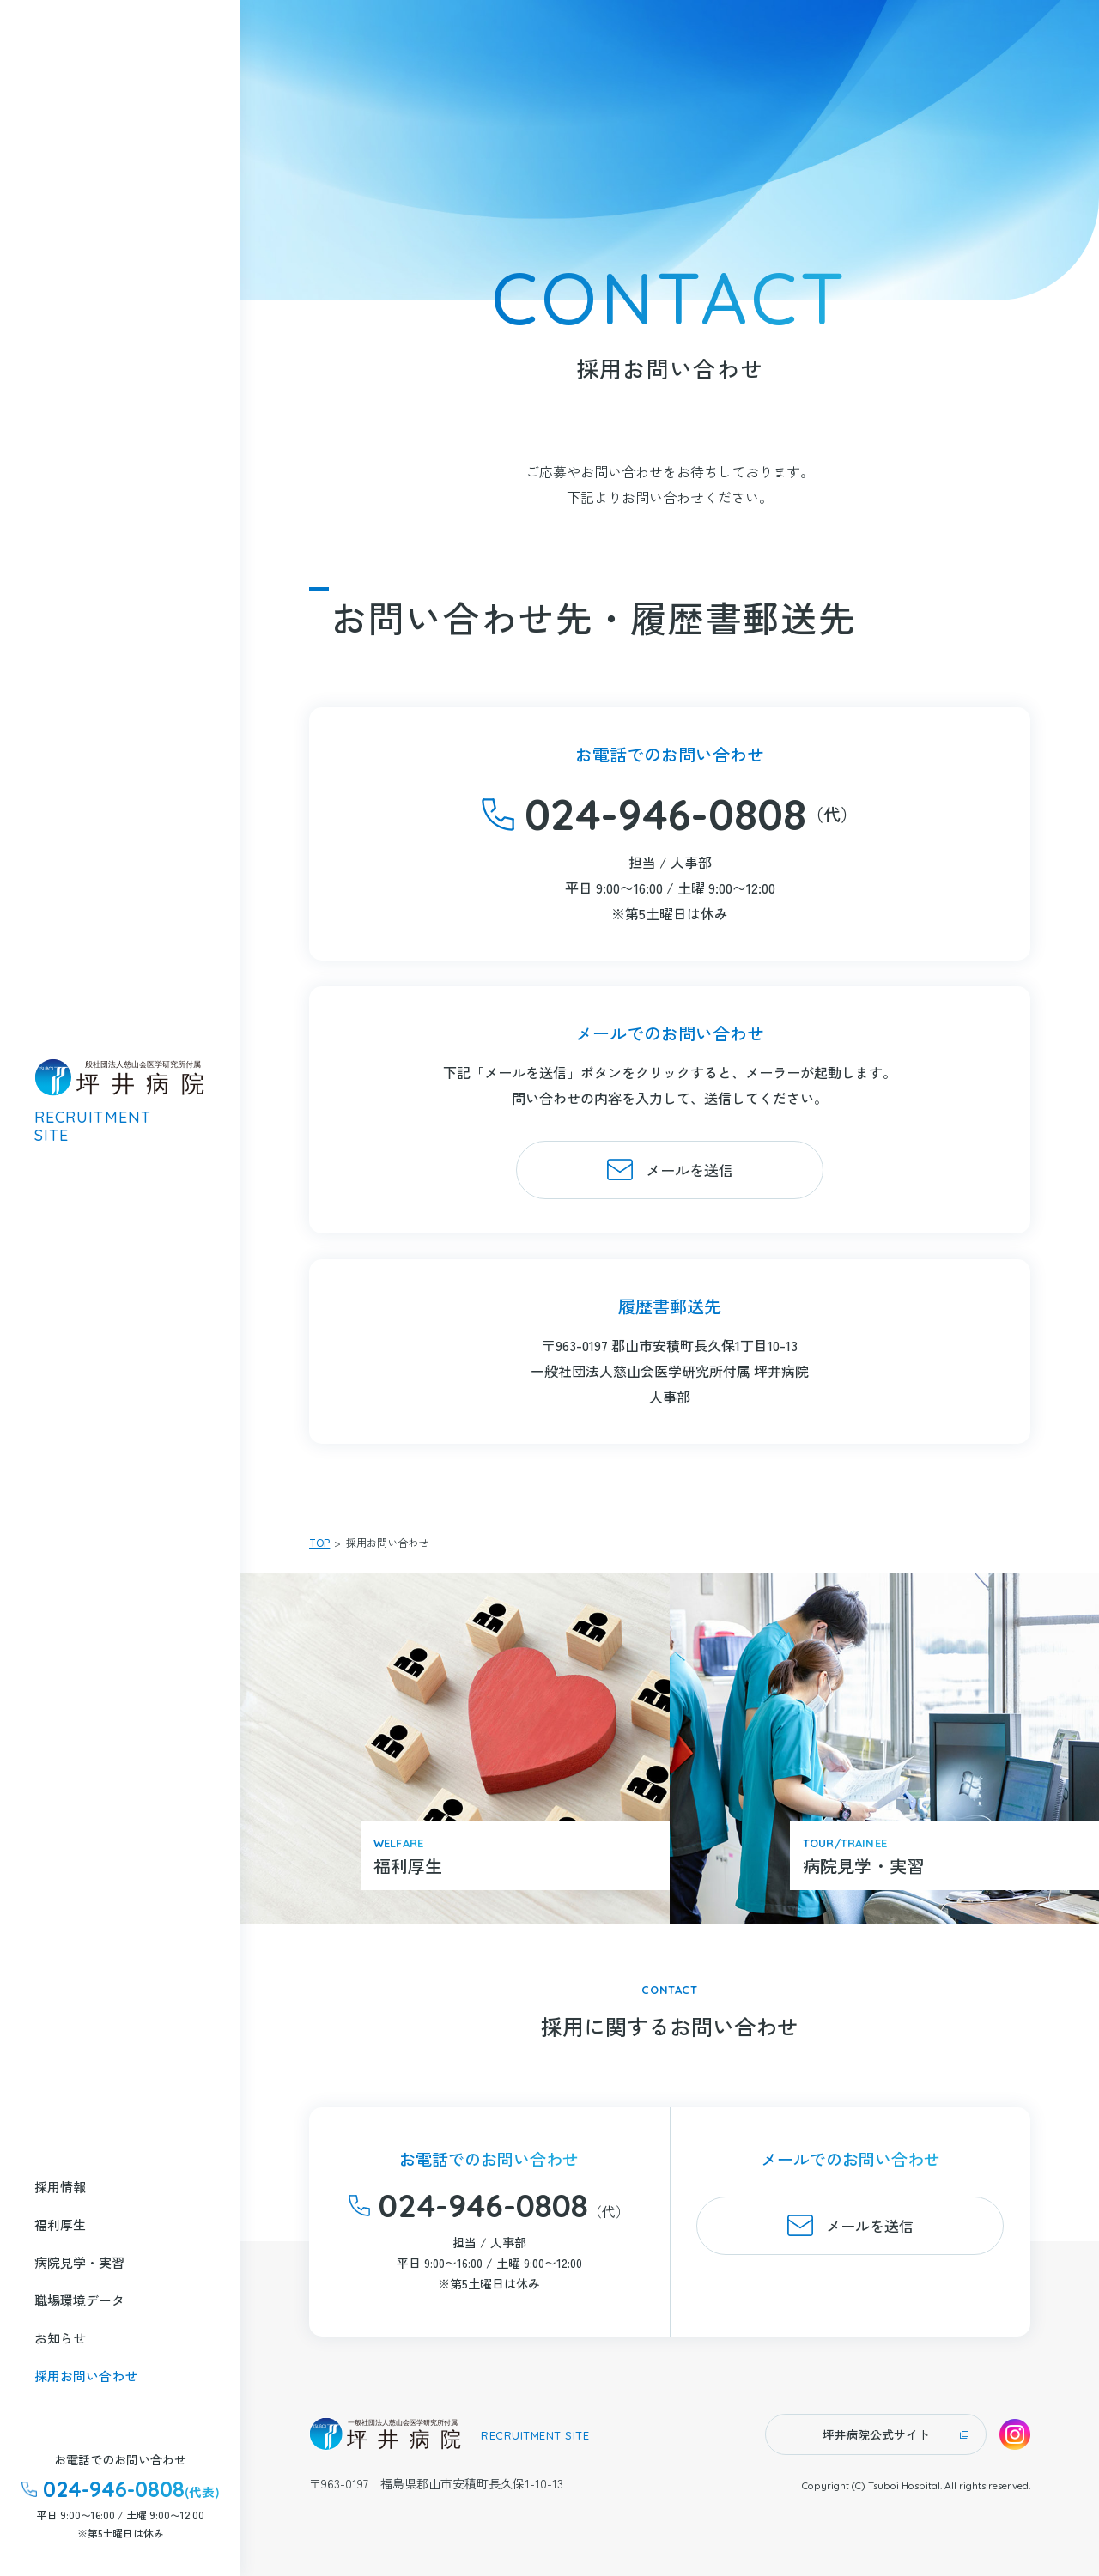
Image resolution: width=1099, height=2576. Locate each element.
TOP (319, 1542)
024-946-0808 (665, 814)
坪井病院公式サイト (876, 2434)
